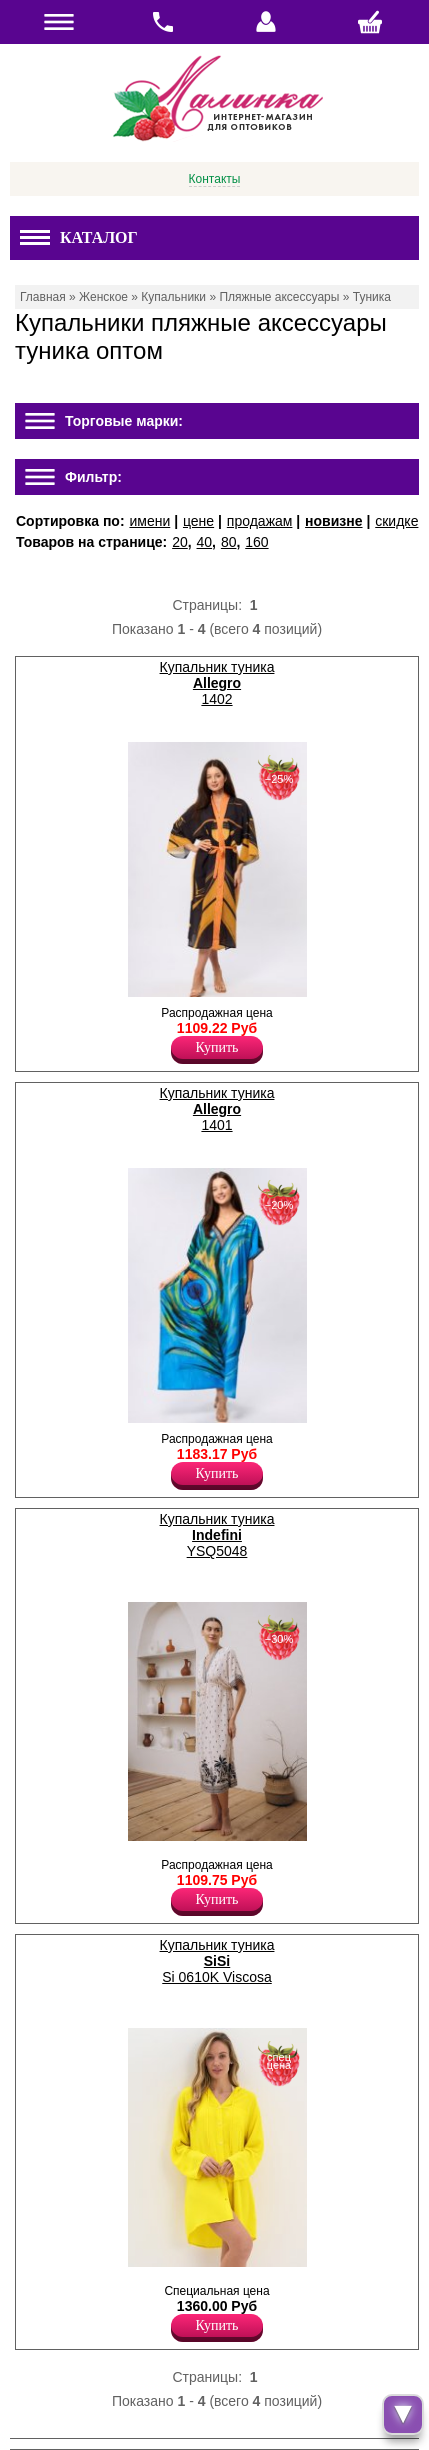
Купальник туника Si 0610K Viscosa (217, 1961)
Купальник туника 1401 (217, 1109)
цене (198, 521)
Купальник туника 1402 (217, 683)
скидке (396, 521)
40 (205, 542)
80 (229, 542)
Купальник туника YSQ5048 (217, 1535)
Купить (217, 1047)
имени (149, 521)
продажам (260, 521)
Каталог (79, 237)
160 (256, 542)
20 (180, 542)
